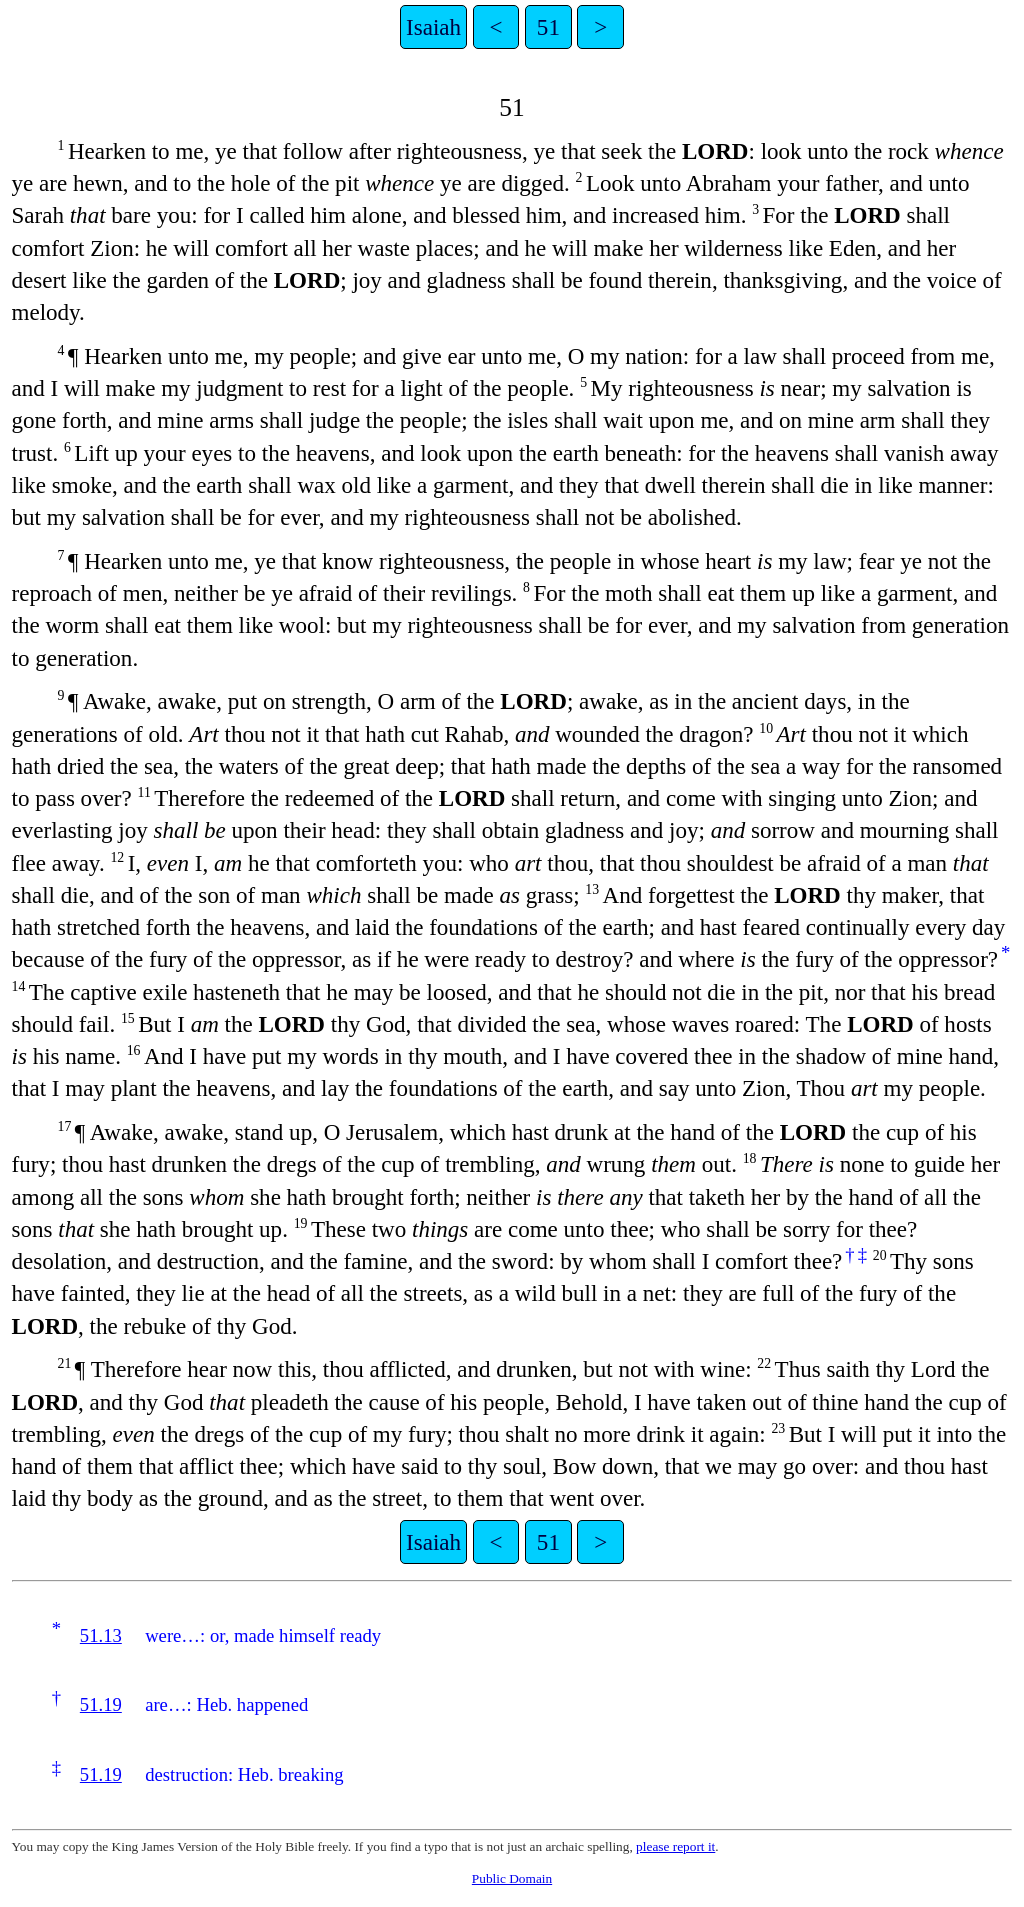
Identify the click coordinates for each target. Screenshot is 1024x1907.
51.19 (101, 1704)
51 (548, 27)
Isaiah (433, 27)
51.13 (101, 1635)
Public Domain (512, 1878)
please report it (675, 1846)
